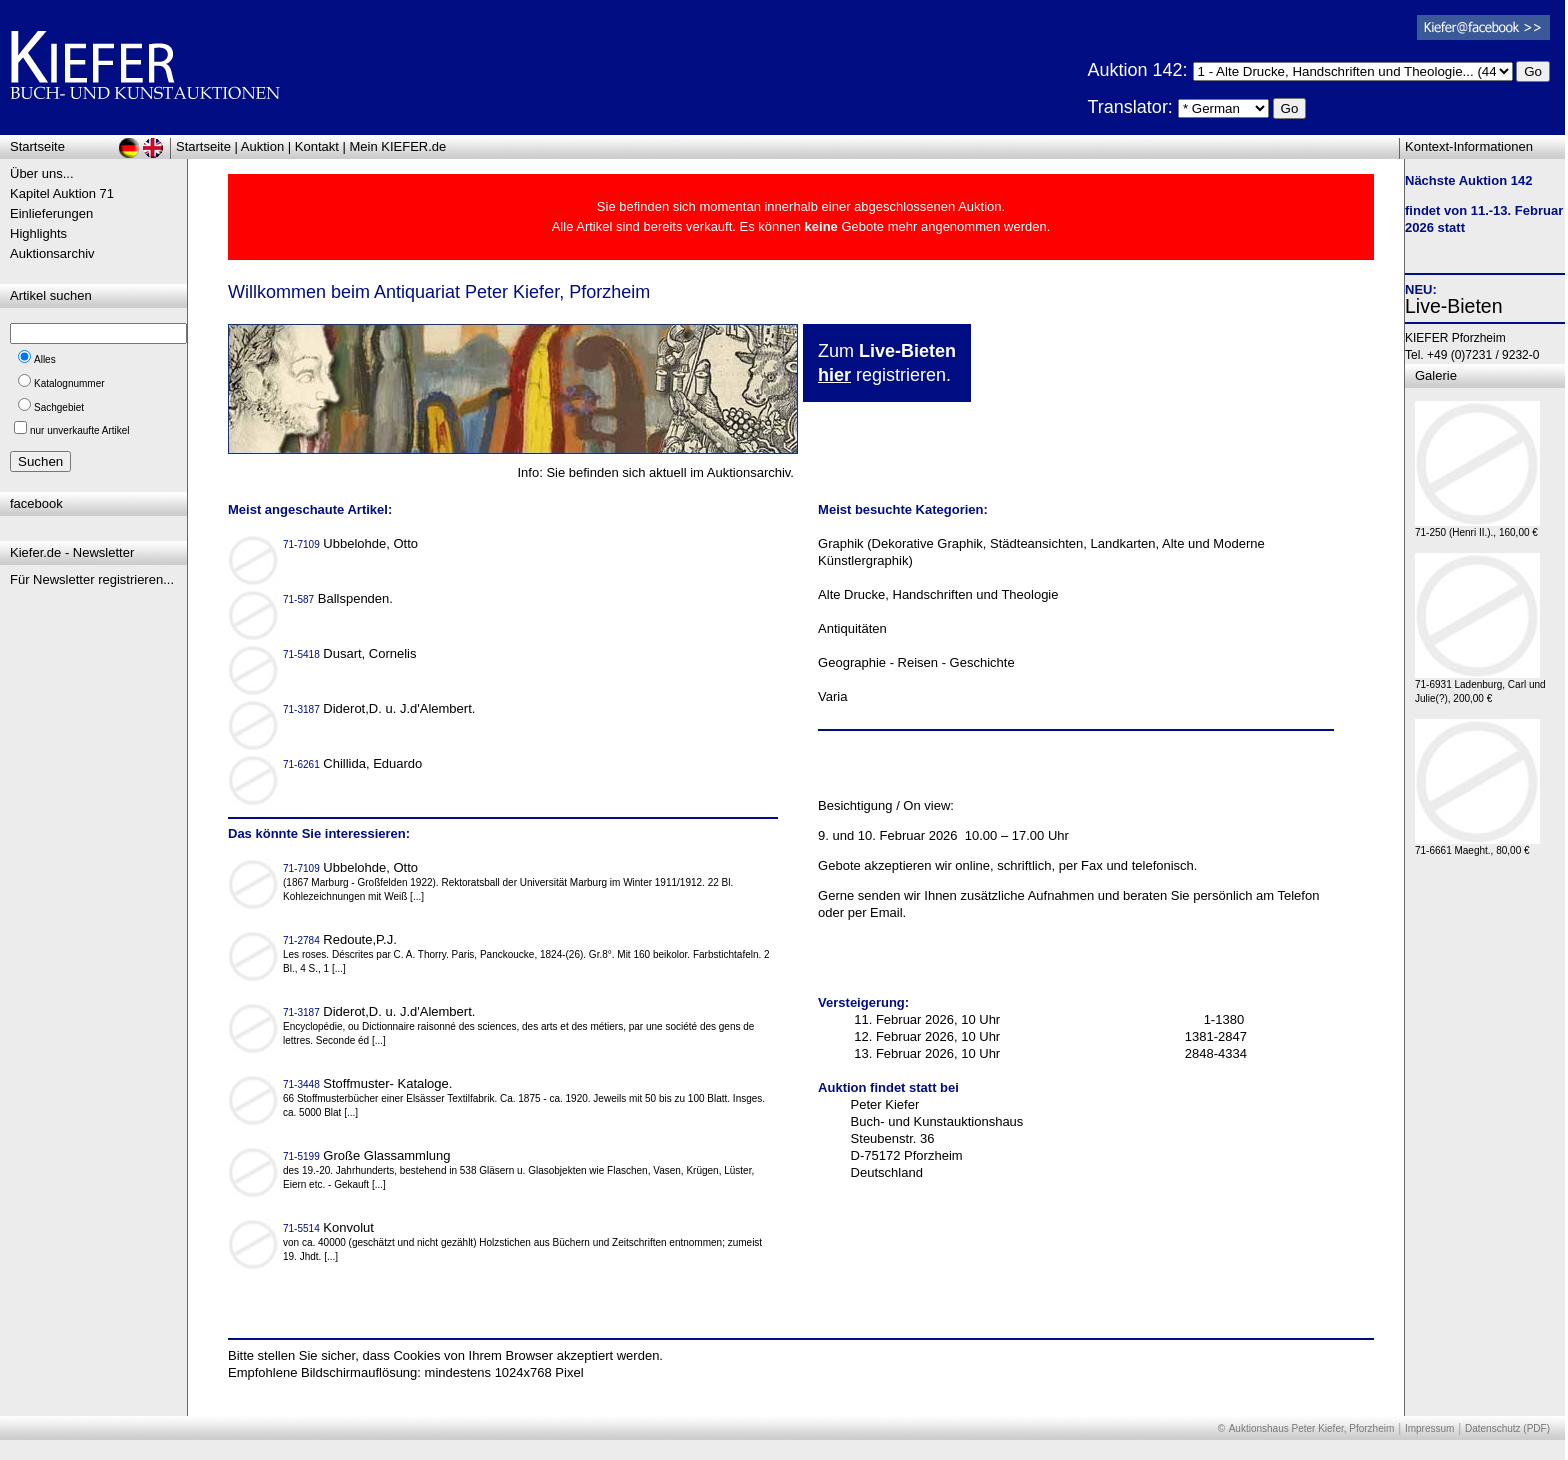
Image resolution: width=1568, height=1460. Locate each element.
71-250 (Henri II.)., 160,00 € (1477, 527)
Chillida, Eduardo (354, 763)
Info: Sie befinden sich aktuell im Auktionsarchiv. (655, 472)
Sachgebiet (59, 407)
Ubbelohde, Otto (352, 543)
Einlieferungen (51, 213)
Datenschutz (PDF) (1507, 1428)
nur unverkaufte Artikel (80, 430)
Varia (832, 696)
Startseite (203, 146)
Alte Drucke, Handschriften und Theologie (938, 594)
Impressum (1429, 1428)
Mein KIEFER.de (398, 146)
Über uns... (42, 173)
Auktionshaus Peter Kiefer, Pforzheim (1312, 1428)
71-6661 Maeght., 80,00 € (1477, 845)
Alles (45, 359)
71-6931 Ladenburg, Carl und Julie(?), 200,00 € (1480, 686)
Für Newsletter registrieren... (92, 579)
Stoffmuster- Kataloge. (369, 1083)
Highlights (38, 233)
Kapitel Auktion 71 (62, 193)
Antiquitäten (852, 628)
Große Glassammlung (368, 1155)
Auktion (262, 146)
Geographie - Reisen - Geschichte (916, 662)
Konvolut (330, 1227)
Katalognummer (69, 383)
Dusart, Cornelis (351, 653)
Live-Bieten (1454, 306)
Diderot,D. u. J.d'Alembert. (381, 708)
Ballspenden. (340, 598)
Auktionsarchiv (52, 253)
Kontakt (317, 146)
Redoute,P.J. (341, 939)
